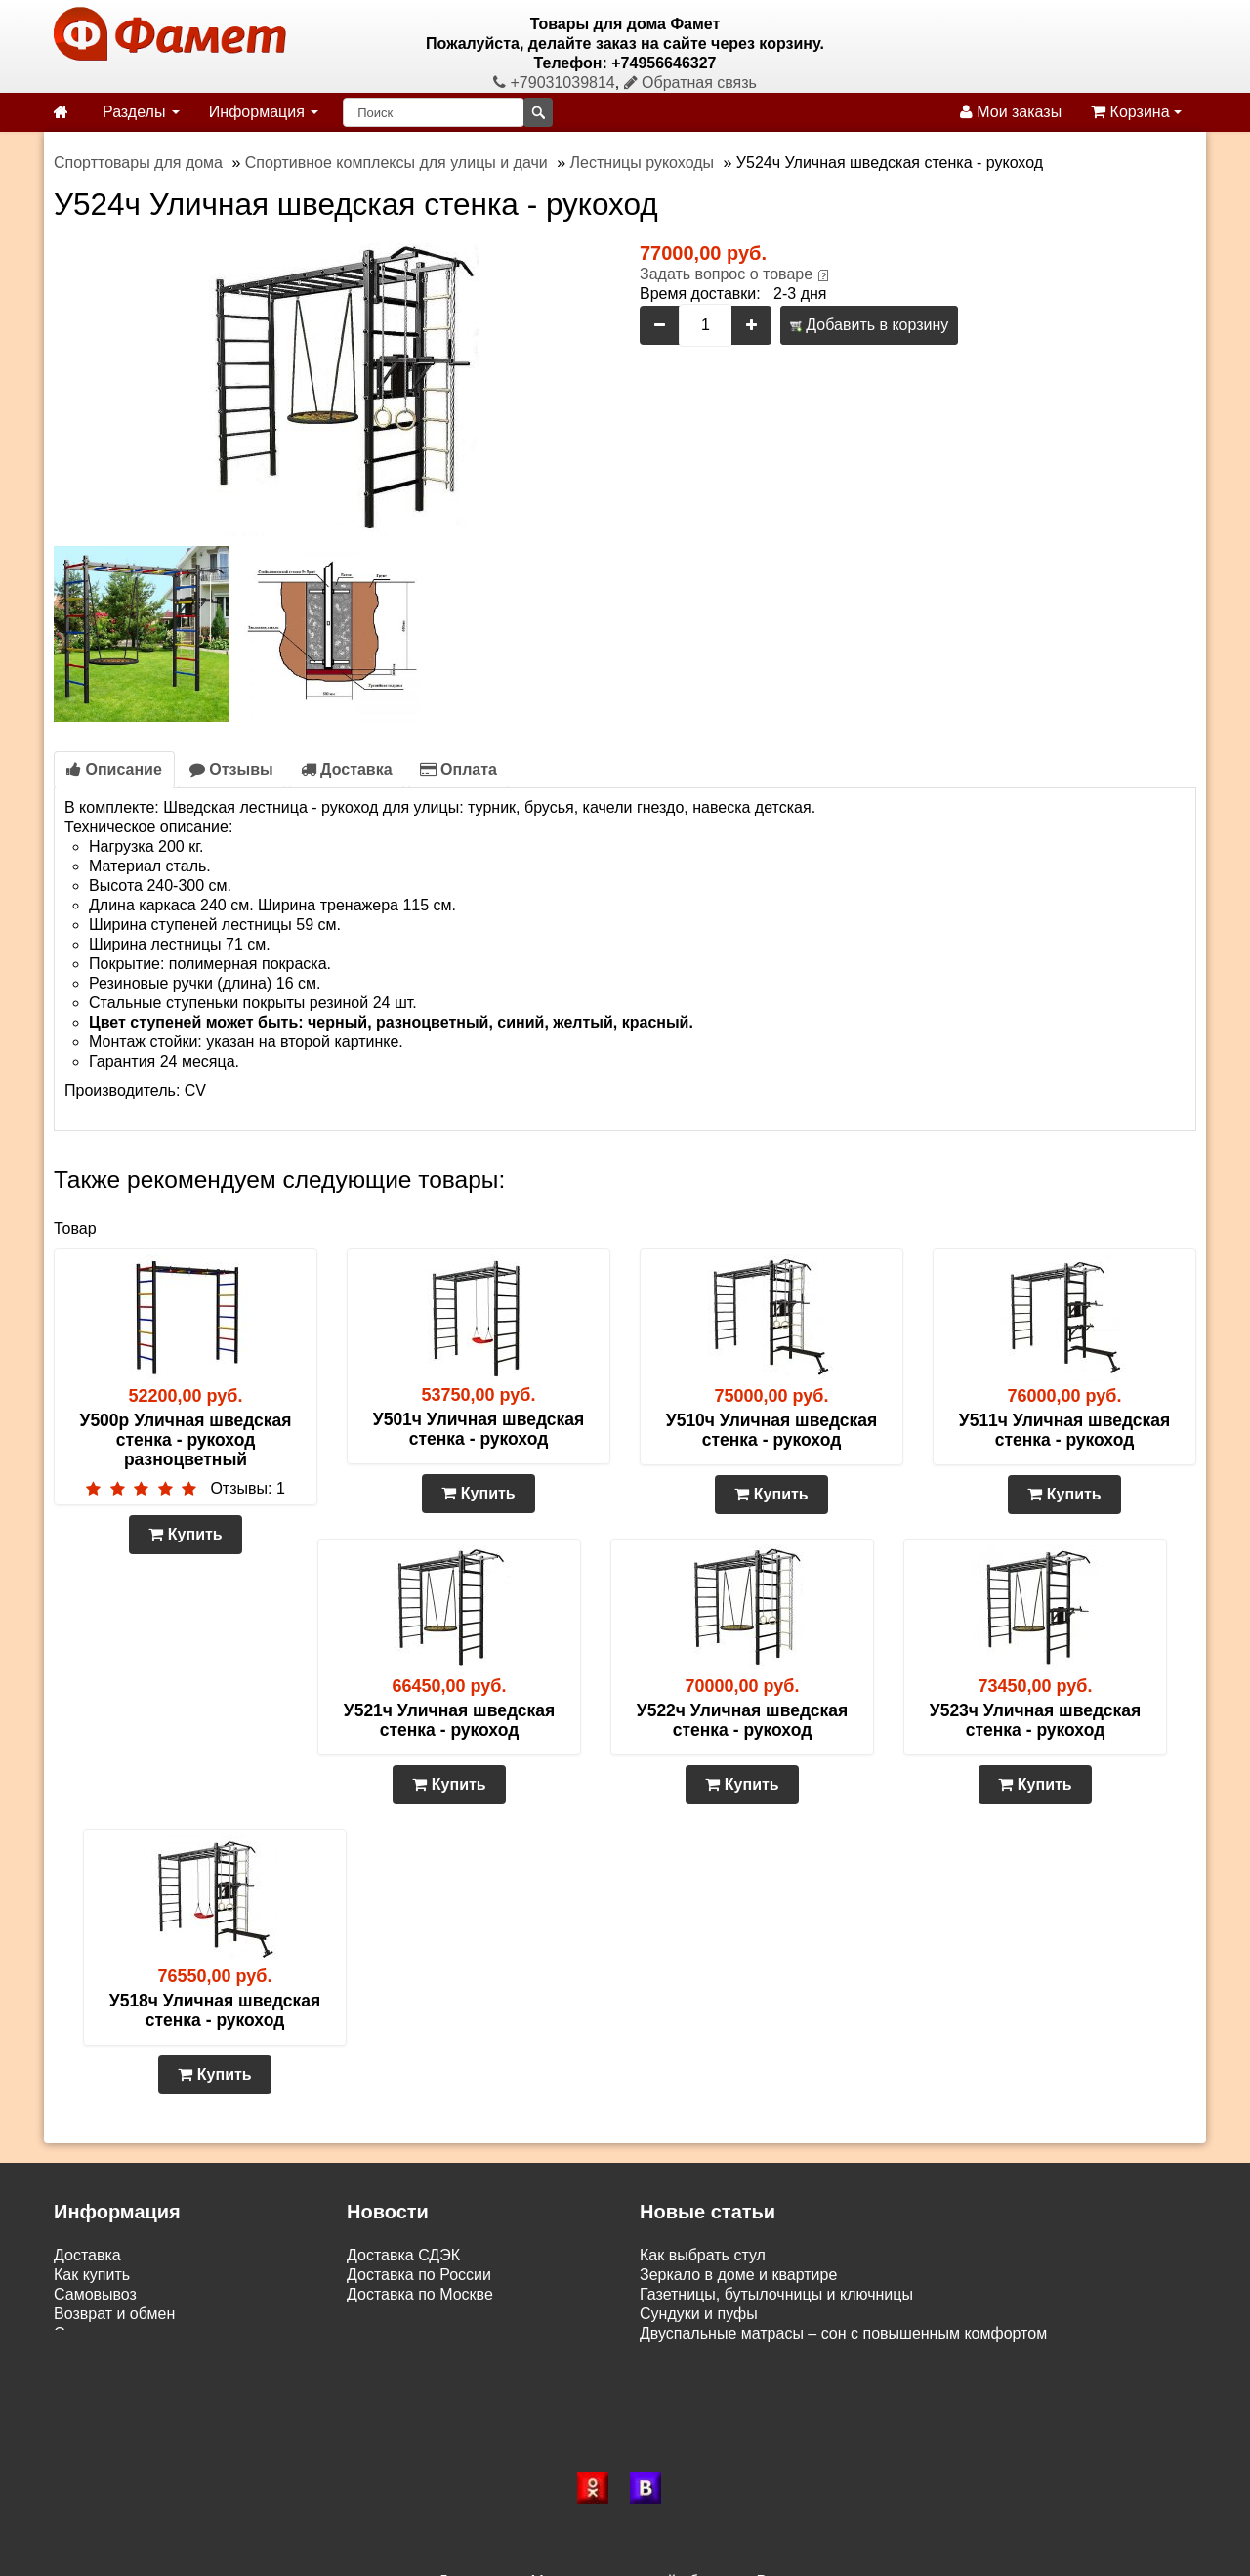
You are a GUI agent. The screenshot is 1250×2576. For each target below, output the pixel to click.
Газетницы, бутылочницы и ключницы (776, 2294)
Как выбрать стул (703, 2255)
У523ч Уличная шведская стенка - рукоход (1035, 1720)
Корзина (1136, 112)
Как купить (92, 2274)
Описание (114, 769)
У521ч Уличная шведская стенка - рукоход (449, 1720)
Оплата (458, 769)
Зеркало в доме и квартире (738, 2274)
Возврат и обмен (114, 2313)
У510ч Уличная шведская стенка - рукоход (771, 1430)
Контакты (87, 2352)
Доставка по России (419, 2274)
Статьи (79, 2333)
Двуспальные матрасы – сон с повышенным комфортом (843, 2333)
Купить (185, 1534)
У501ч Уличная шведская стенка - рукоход (478, 1429)
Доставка (347, 769)
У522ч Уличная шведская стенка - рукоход (742, 1720)
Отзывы (231, 769)
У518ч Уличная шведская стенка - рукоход (214, 2010)
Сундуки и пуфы (699, 2313)
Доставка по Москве (420, 2294)
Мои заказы (1011, 112)
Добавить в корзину (869, 325)
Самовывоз (95, 2294)
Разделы (141, 112)
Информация (263, 112)
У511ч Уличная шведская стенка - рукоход (1064, 1430)
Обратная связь (690, 82)
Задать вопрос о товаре (726, 274)
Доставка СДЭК (403, 2255)
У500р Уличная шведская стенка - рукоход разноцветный (186, 1440)
